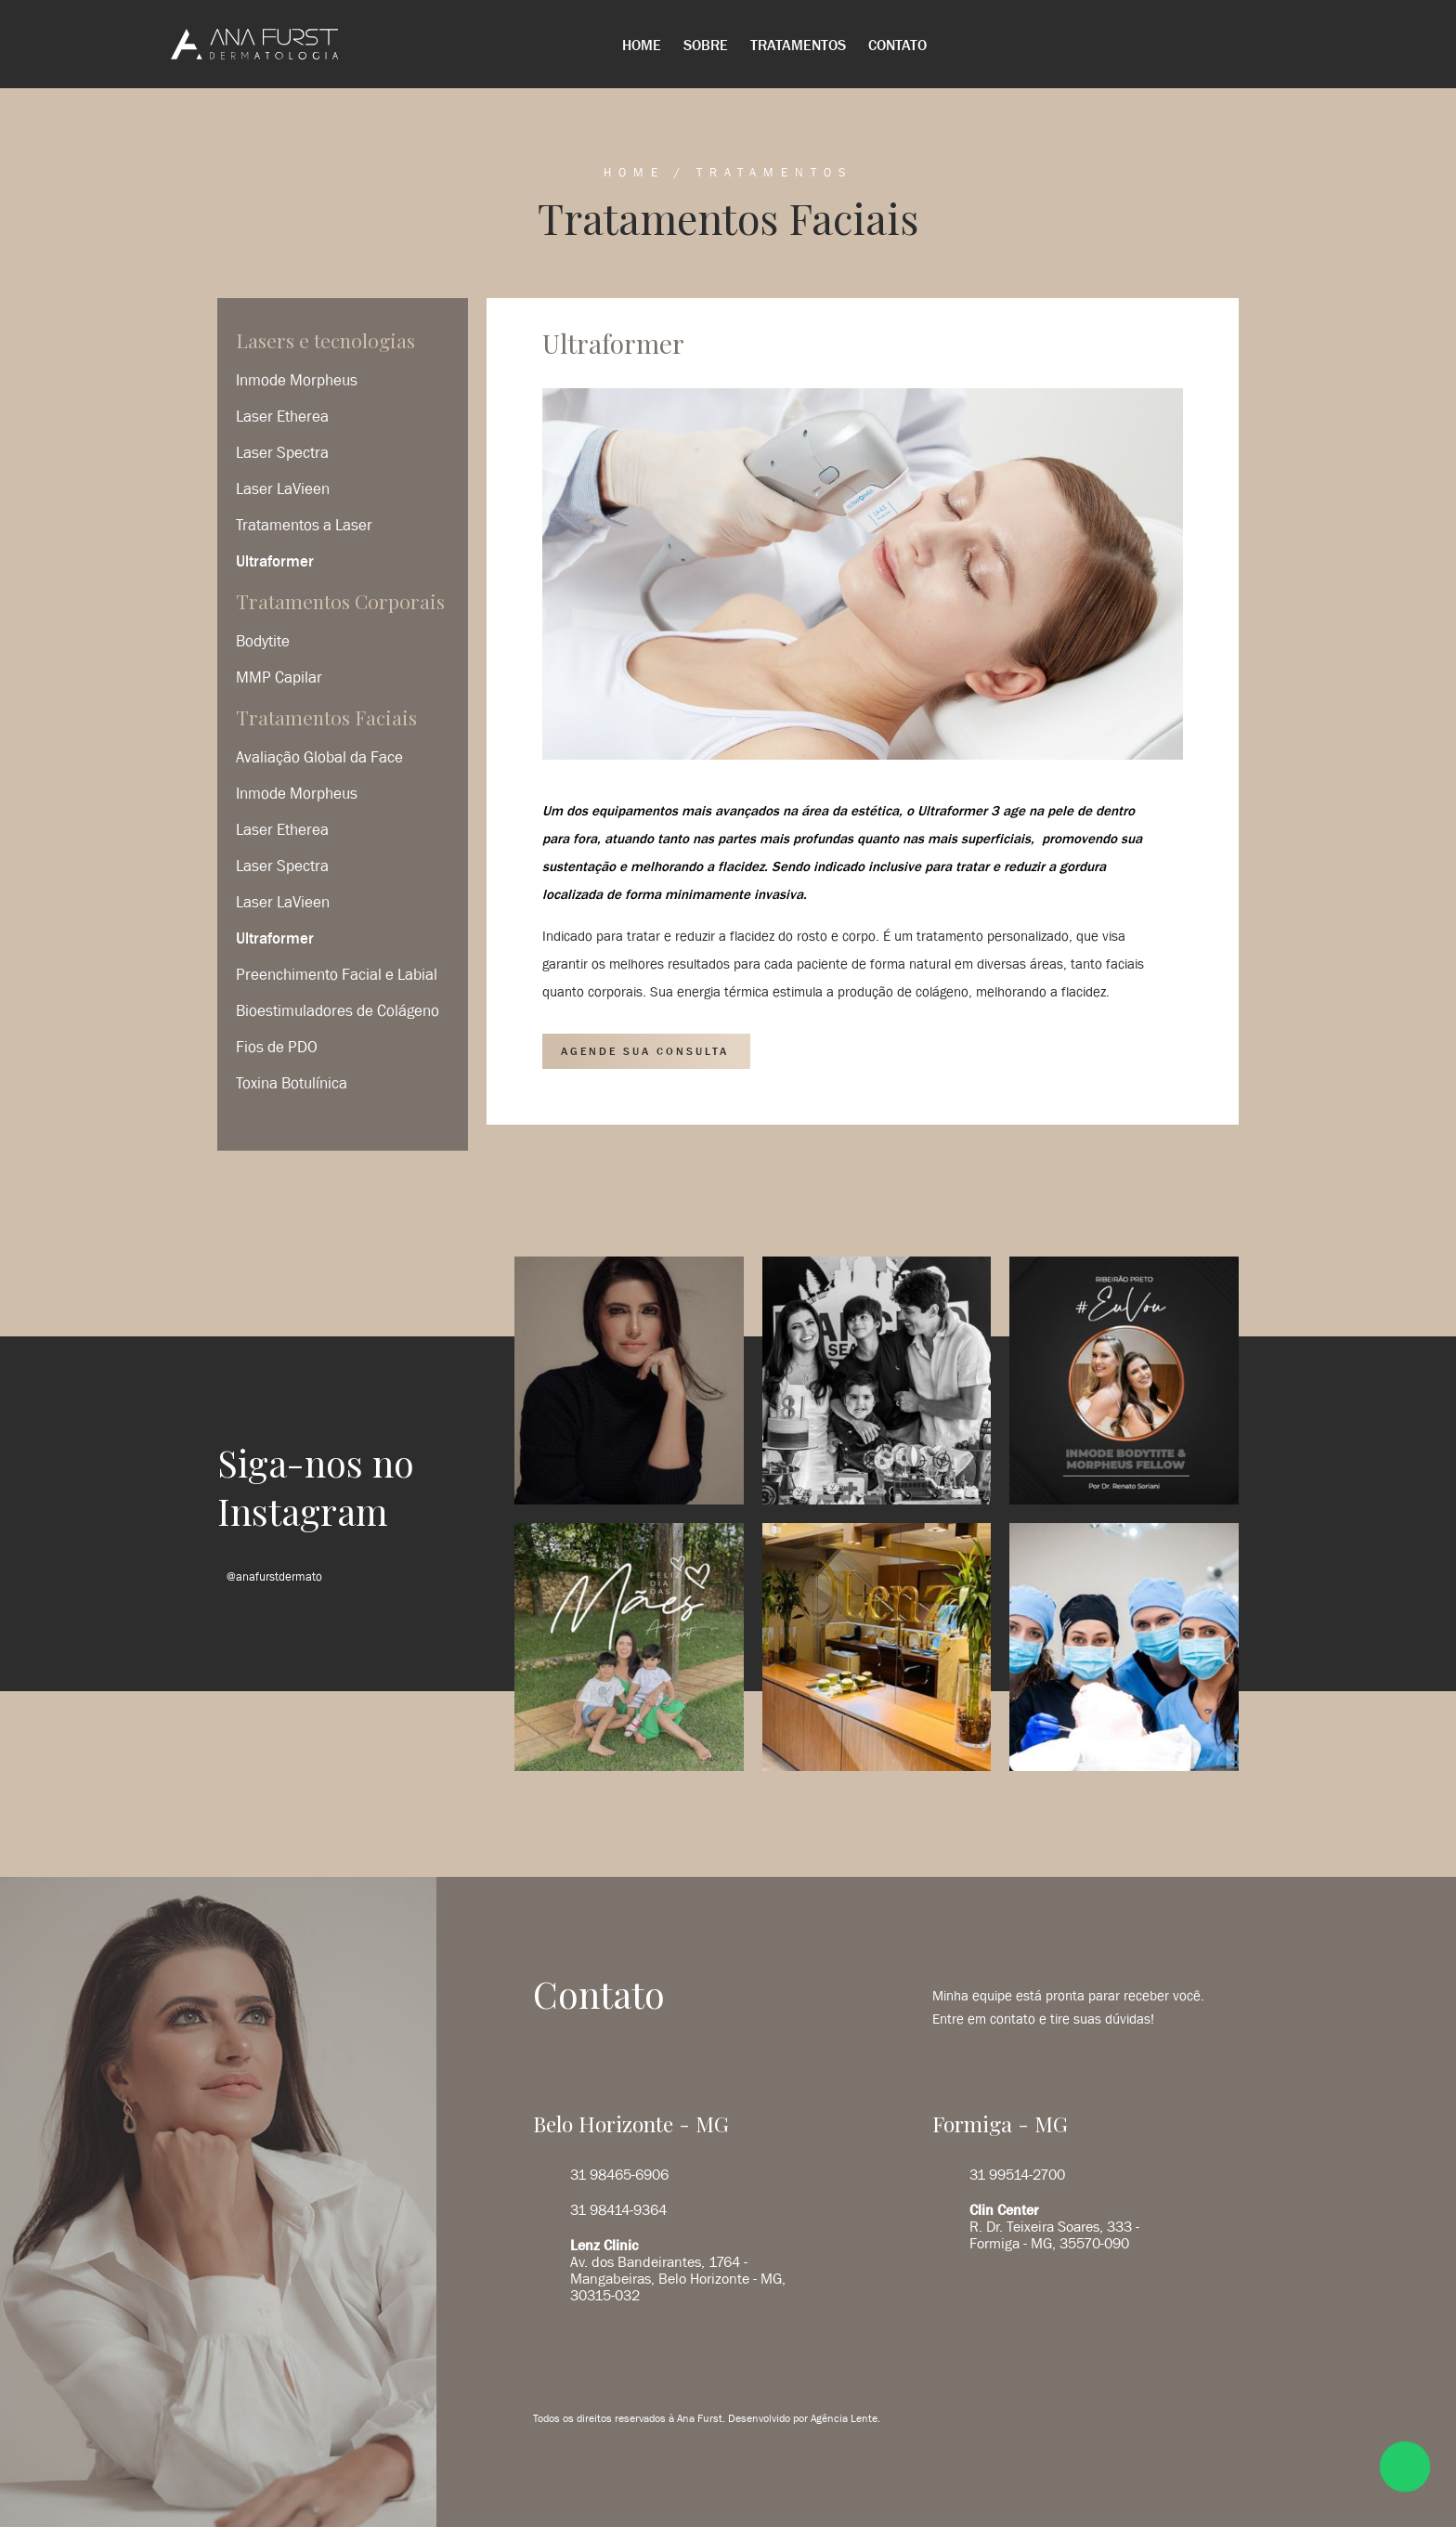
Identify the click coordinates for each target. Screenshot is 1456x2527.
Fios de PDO (277, 1046)
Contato (897, 44)
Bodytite (263, 641)
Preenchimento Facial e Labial (336, 974)
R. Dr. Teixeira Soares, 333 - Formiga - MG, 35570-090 (1054, 2226)
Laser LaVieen (283, 488)
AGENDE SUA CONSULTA (645, 1051)
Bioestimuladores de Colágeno (337, 1010)
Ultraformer (275, 561)
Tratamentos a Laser (304, 524)
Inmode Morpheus (297, 380)
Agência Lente (844, 2418)
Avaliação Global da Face (319, 757)
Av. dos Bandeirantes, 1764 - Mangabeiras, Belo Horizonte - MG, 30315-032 (678, 2269)
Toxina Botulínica (291, 1083)
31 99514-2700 (1017, 2174)
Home (641, 44)
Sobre (705, 44)
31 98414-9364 (618, 2209)
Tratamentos (798, 44)
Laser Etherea (282, 416)
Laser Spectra (282, 452)
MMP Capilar (279, 677)
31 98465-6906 (619, 2174)
